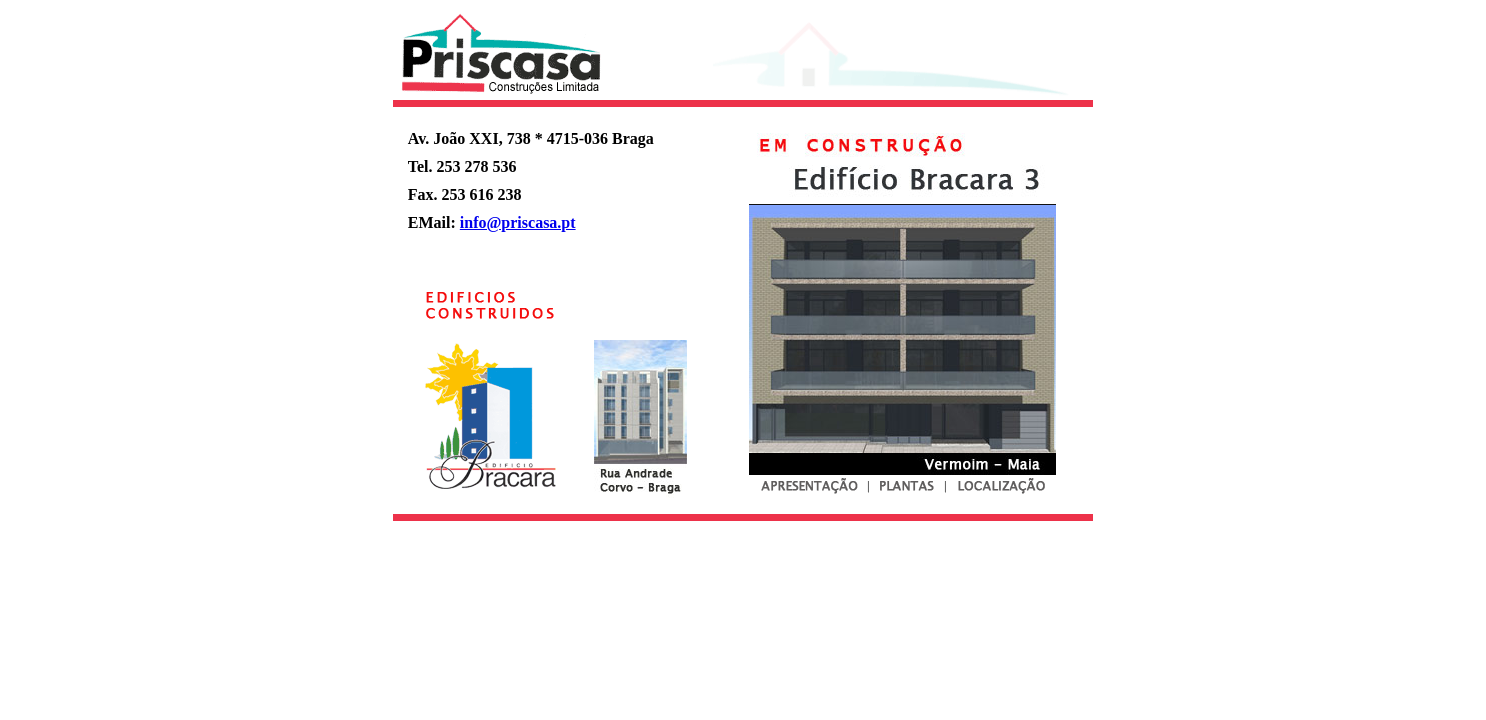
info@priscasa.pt (518, 222)
